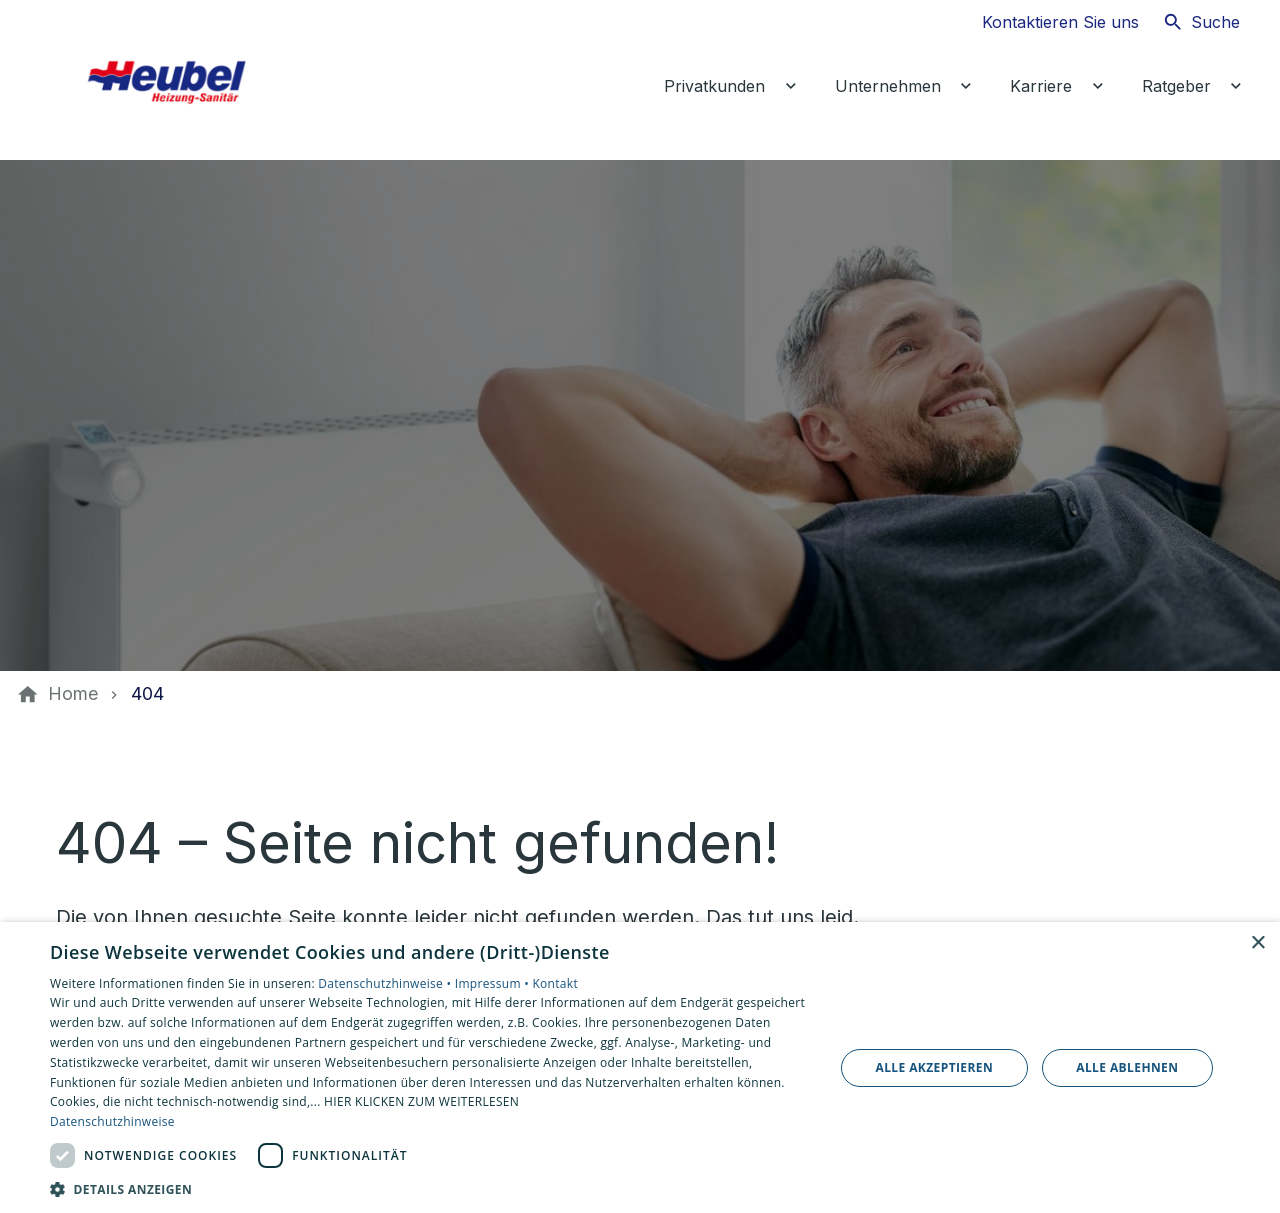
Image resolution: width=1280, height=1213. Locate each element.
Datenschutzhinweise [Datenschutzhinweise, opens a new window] (112, 1121)
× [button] (1257, 943)
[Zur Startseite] (192, 80)
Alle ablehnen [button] (1127, 1067)
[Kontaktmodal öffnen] (1044, 22)
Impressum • (494, 983)
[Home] (73, 694)
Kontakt (555, 983)
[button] (430, 1188)
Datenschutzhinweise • (386, 983)
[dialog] (640, 1067)
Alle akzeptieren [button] (935, 1067)
